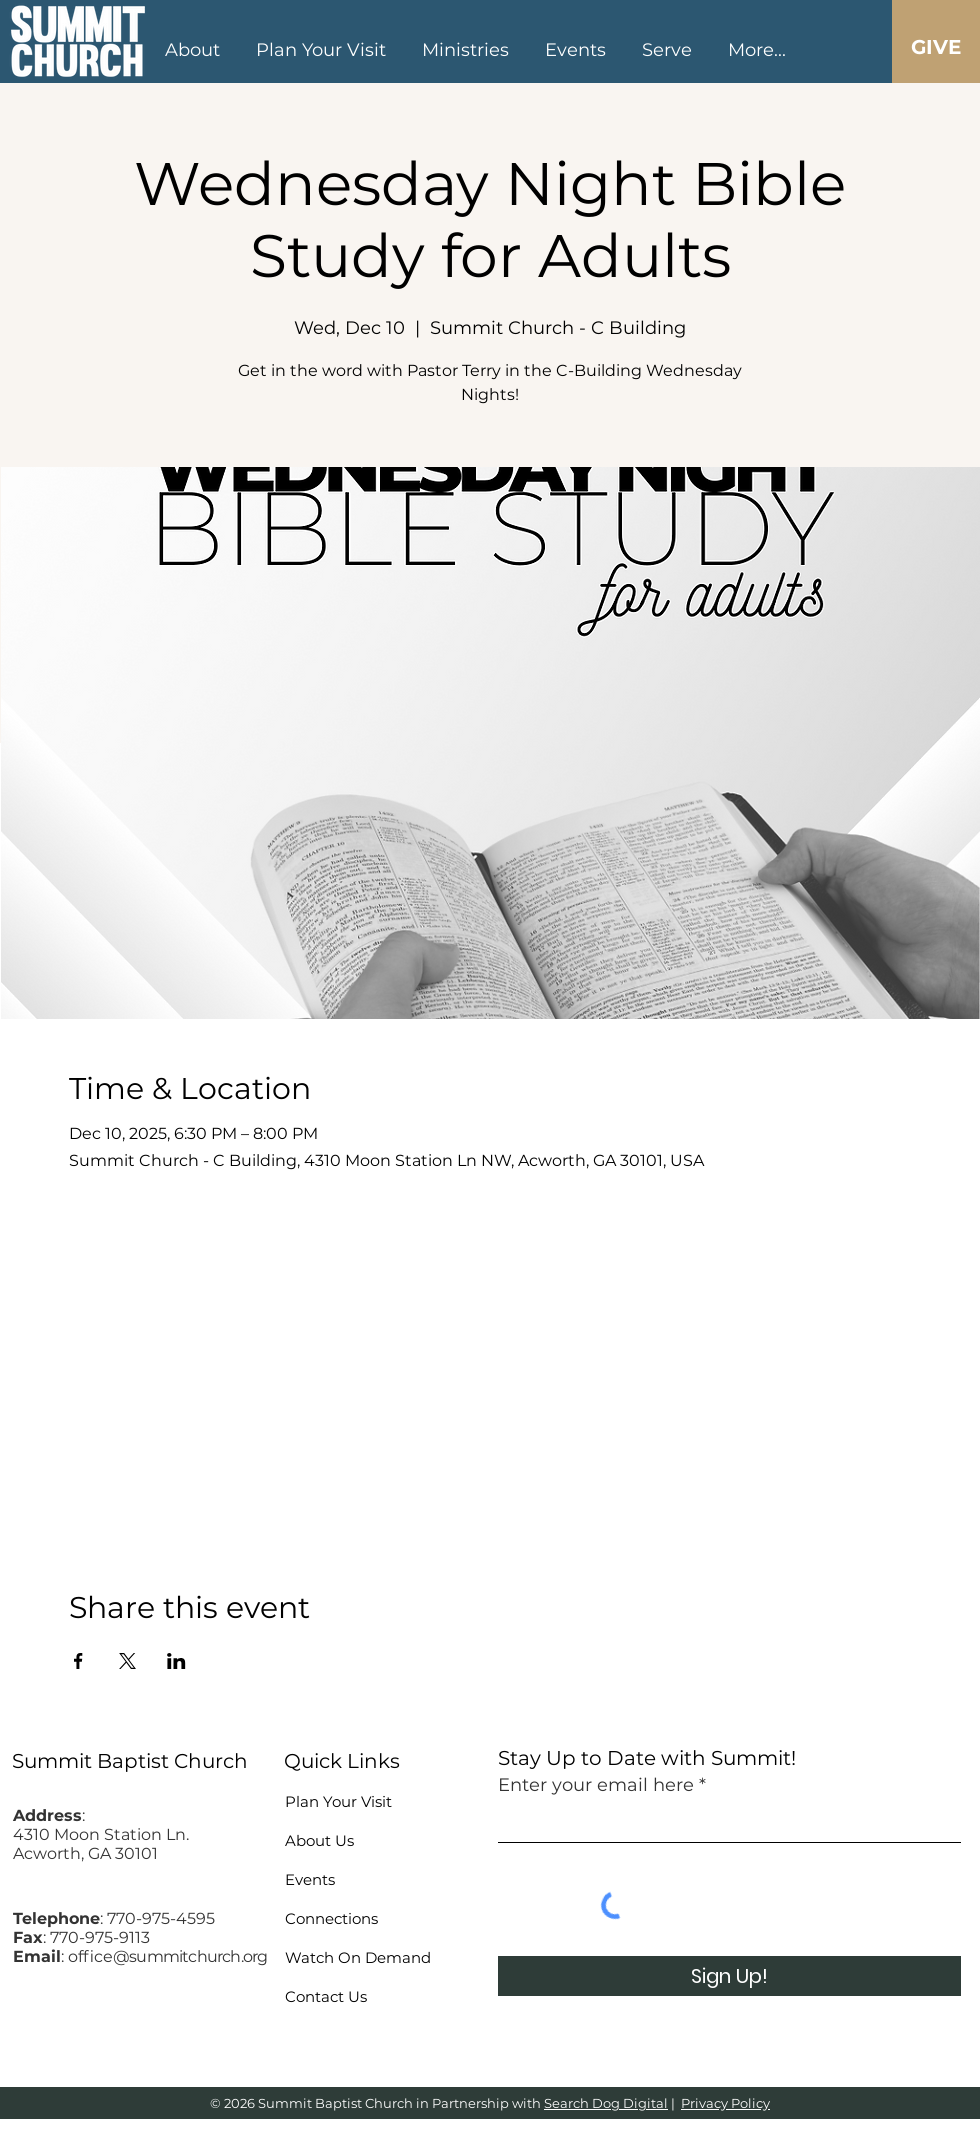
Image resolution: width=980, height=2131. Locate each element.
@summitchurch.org (190, 1956)
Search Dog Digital (606, 2103)
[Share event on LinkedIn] (176, 1661)
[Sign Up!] (729, 1976)
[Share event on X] (127, 1661)
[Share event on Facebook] (78, 1661)
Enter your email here (596, 1785)
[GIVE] (935, 47)
